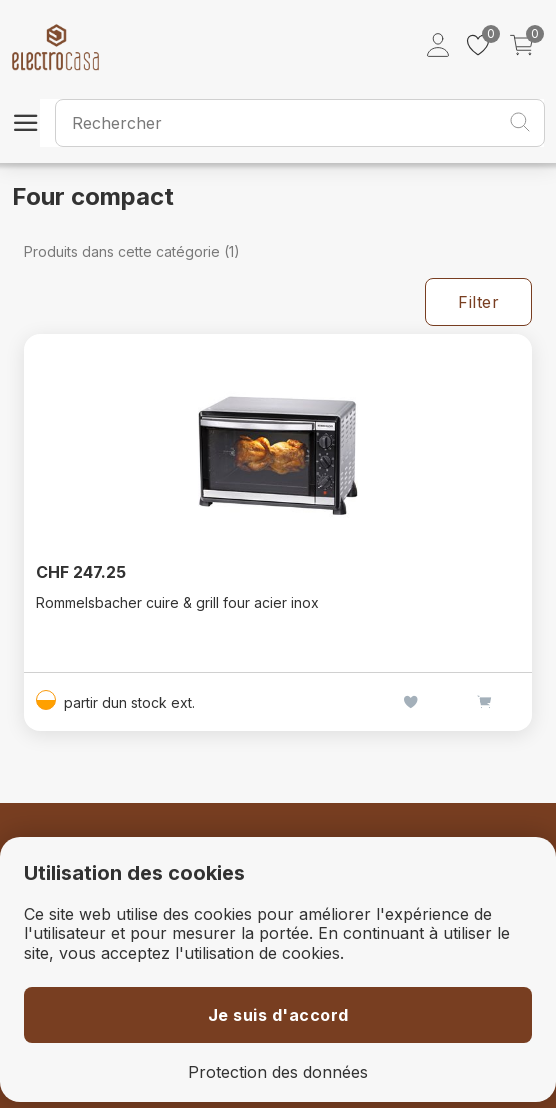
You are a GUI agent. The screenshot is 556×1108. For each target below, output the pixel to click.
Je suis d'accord (278, 1015)
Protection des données (278, 1072)
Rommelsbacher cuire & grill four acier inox (177, 602)
